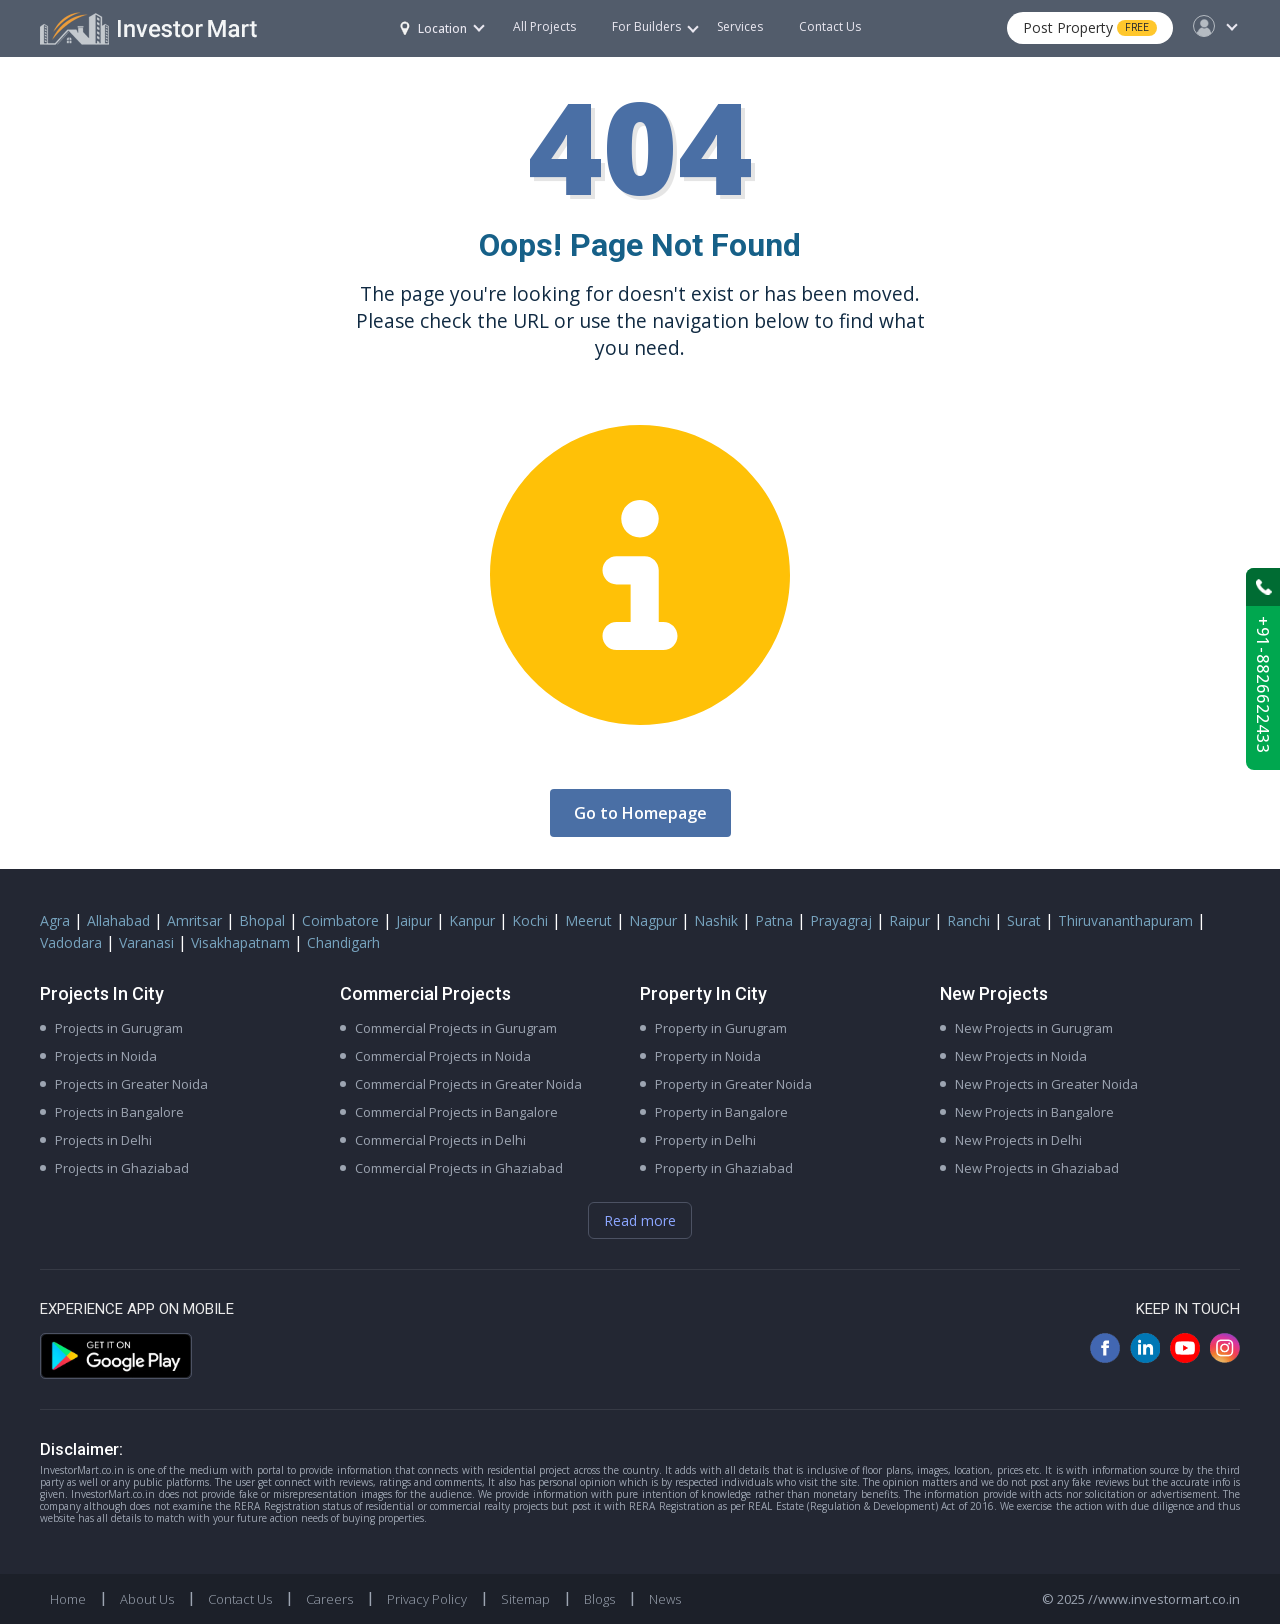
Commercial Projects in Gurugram (456, 1028)
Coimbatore (340, 920)
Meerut (588, 920)
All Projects (544, 26)
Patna (774, 920)
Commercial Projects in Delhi (440, 1140)
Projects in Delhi (103, 1140)
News (665, 1599)
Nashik (716, 920)
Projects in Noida (106, 1056)
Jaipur (414, 920)
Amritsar (194, 920)
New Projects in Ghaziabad (1037, 1168)
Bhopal (262, 920)
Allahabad (118, 920)
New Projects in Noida (1021, 1056)
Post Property (1090, 27)
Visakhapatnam (240, 942)
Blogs (599, 1599)
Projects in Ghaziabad (122, 1168)
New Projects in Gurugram (1034, 1028)
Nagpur (653, 920)
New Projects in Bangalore (1034, 1112)
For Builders (655, 26)
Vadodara (71, 942)
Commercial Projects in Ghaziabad (459, 1168)
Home (68, 1599)
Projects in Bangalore (119, 1112)
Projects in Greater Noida (131, 1084)
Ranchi (968, 920)
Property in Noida (708, 1056)
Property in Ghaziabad (724, 1168)
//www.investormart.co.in (1164, 1599)
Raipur (909, 920)
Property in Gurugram (721, 1028)
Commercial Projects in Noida (443, 1056)
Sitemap (525, 1599)
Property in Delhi (705, 1140)
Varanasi (146, 942)
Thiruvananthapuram (1125, 920)
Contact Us (830, 26)
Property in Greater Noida (733, 1084)
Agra (55, 920)
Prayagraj (841, 920)
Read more (640, 1220)
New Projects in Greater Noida (1046, 1084)
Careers (329, 1599)
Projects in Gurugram (119, 1028)
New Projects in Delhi (1018, 1140)
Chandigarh (343, 942)
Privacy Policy (427, 1599)
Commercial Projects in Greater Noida (468, 1084)
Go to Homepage (640, 813)
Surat (1024, 920)
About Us (147, 1599)
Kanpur (472, 920)
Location (433, 28)
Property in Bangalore (721, 1112)
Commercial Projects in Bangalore (456, 1112)
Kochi (530, 920)
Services (740, 26)
